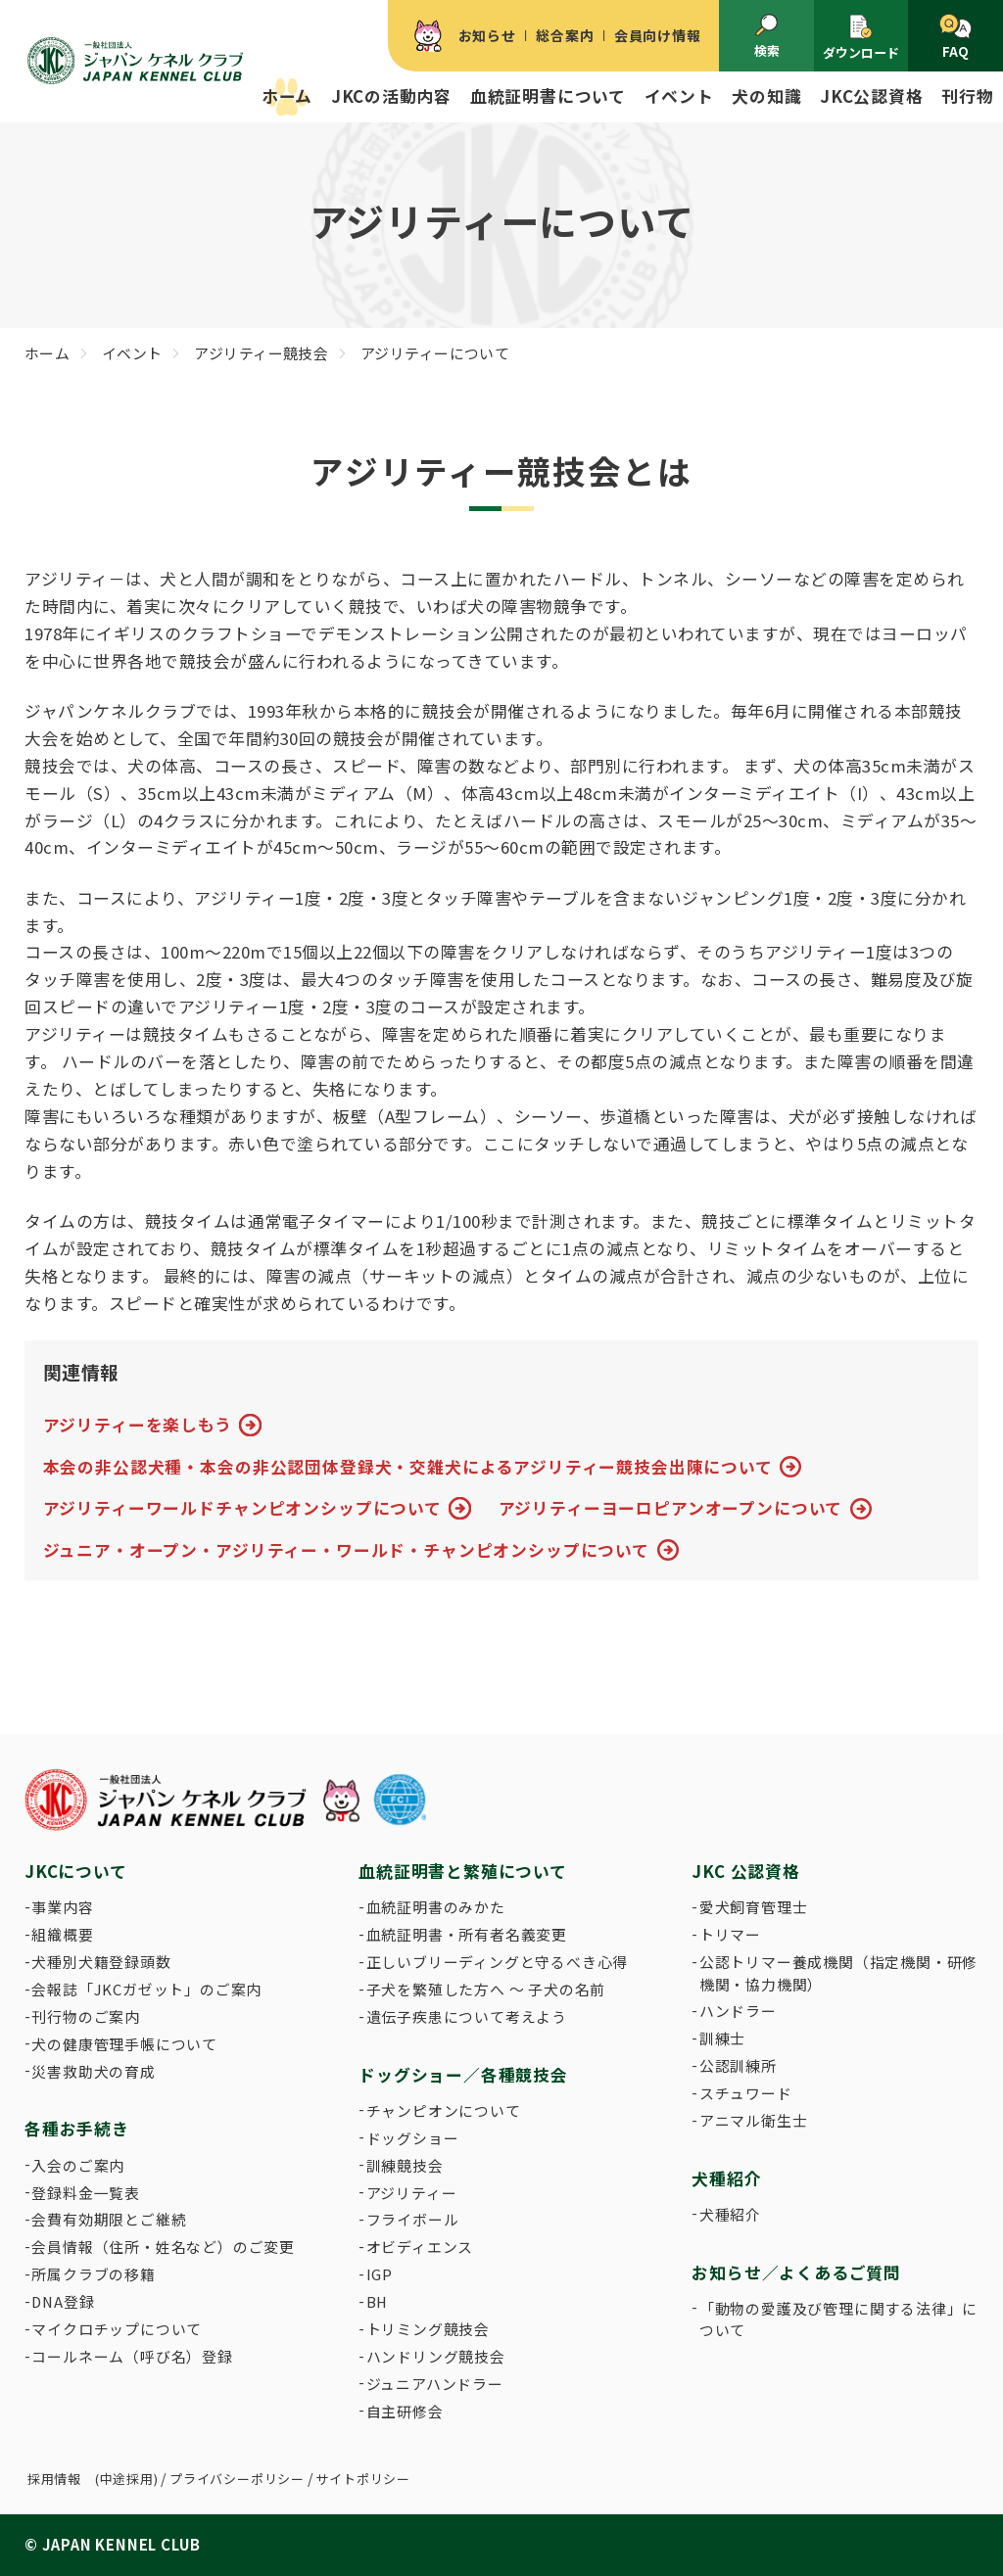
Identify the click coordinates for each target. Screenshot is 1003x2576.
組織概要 (62, 1934)
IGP (379, 2274)
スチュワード (745, 2093)
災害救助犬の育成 (93, 2071)
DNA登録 (62, 2301)
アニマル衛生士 (753, 2120)
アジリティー (411, 2192)
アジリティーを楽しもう (137, 1424)
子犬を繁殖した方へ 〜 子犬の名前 (486, 1989)
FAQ (955, 38)
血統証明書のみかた (435, 1907)
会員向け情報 (657, 35)
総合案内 (565, 35)
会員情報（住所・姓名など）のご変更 (163, 2246)
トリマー (730, 1934)
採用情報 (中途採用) (93, 2478)
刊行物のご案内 (85, 2016)
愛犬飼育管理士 (753, 1907)
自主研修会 (405, 2411)
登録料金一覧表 (85, 2192)
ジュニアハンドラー (434, 2383)
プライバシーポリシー (237, 2478)
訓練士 (722, 2038)
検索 (767, 37)
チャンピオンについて (443, 2110)
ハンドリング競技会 (435, 2356)
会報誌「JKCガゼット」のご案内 (146, 1989)
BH (377, 2301)
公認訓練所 (738, 2065)
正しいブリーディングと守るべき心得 (497, 1961)
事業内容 (62, 1907)
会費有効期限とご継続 (108, 2219)
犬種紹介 (730, 2214)
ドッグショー (412, 2138)
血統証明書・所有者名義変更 (466, 1934)
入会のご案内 (77, 2165)
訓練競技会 (405, 2165)
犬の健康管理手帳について (124, 2044)
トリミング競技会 (428, 2328)
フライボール (412, 2219)
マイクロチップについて (116, 2328)
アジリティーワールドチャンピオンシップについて (242, 1508)
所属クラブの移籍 (93, 2274)
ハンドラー (738, 2010)
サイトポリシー (362, 2478)
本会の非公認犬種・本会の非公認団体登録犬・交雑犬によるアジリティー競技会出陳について (408, 1466)
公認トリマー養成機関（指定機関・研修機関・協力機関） (838, 1972)
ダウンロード (861, 37)
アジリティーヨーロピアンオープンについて (671, 1508)
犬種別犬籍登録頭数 (100, 1961)
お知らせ (487, 35)
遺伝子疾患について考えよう (466, 2016)
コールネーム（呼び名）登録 (131, 2356)
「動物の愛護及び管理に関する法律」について (838, 2319)
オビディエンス (420, 2246)
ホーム (287, 96)
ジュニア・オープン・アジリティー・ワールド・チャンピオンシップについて (346, 1550)
